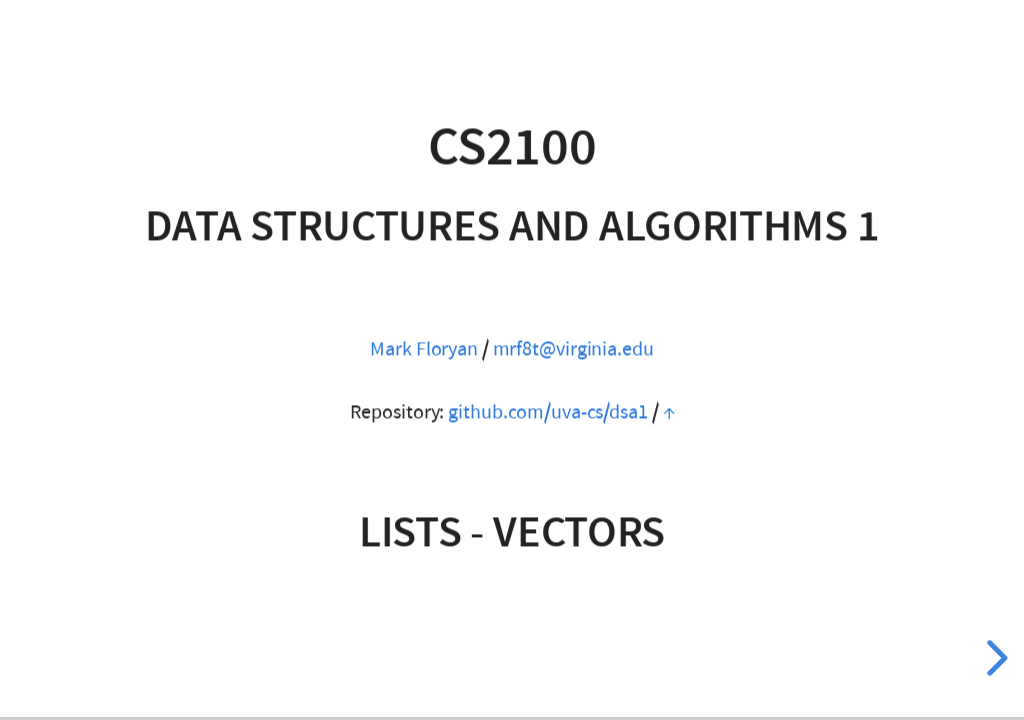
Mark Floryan (424, 349)
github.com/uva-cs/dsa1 (547, 412)
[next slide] (994, 658)
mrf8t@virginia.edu (573, 349)
